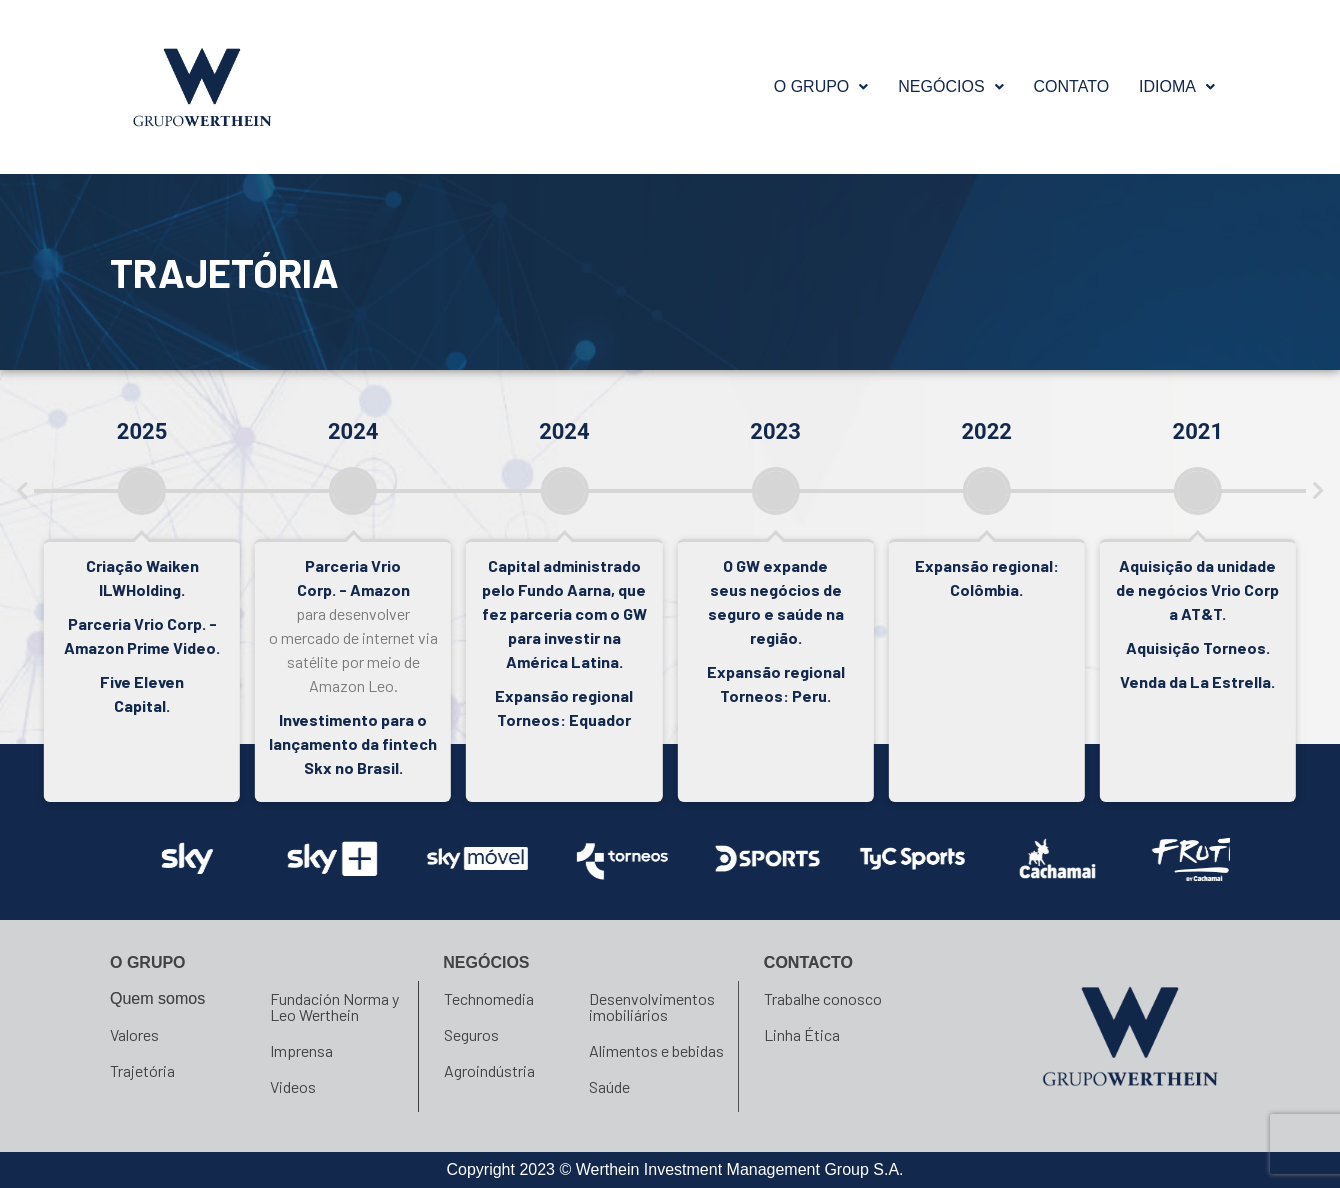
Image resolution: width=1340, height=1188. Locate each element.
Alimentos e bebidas (656, 1050)
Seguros (471, 1034)
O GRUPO (821, 86)
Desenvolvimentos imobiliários (652, 1006)
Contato (1072, 86)
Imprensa (301, 1050)
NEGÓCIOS (950, 86)
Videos (293, 1086)
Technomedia (489, 998)
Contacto (808, 962)
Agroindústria (489, 1070)
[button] (821, 87)
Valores (134, 1034)
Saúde (609, 1086)
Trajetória (142, 1070)
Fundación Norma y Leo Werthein (334, 1006)
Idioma (1177, 86)
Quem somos (157, 998)
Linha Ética (802, 1034)
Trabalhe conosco (823, 998)
